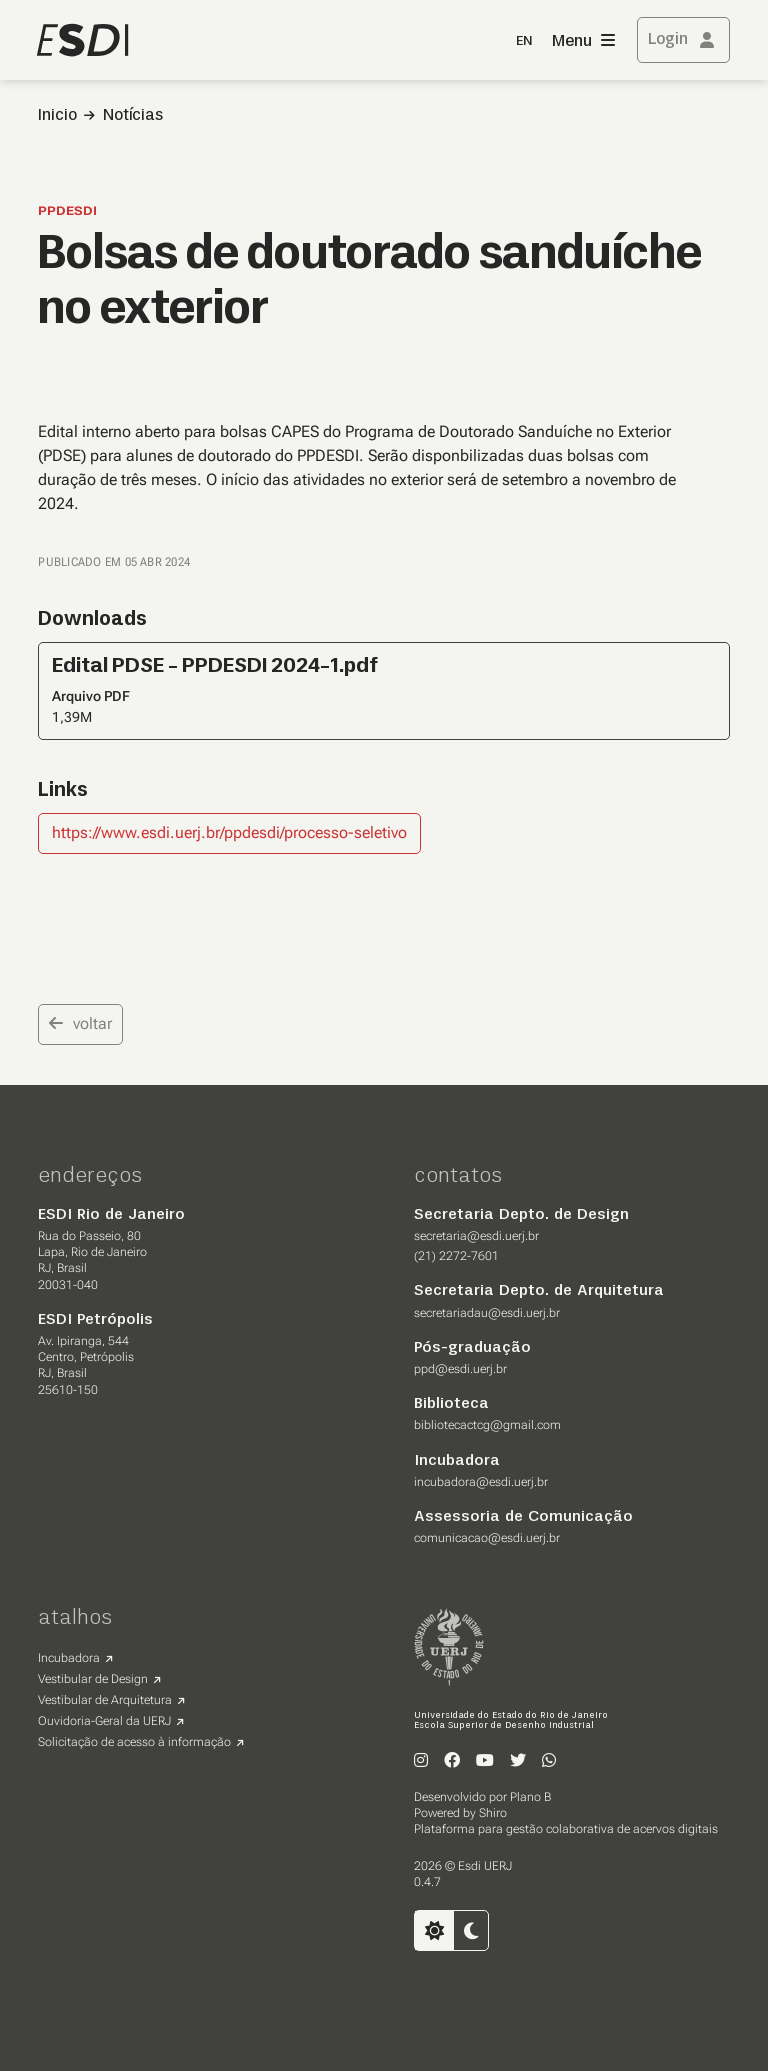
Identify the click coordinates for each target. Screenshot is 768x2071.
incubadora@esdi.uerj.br (481, 1482)
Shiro (493, 1813)
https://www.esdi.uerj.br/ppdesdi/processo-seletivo (229, 832)
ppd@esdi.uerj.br (460, 1369)
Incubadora (69, 1658)
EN (524, 41)
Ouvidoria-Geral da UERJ (104, 1721)
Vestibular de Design (93, 1679)
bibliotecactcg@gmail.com (487, 1425)
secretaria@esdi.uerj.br (476, 1236)
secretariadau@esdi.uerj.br (487, 1313)
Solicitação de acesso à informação (134, 1742)
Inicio (57, 116)
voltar (80, 1023)
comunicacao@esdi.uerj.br (487, 1538)
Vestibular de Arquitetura (105, 1700)
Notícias (133, 116)
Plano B (530, 1797)
